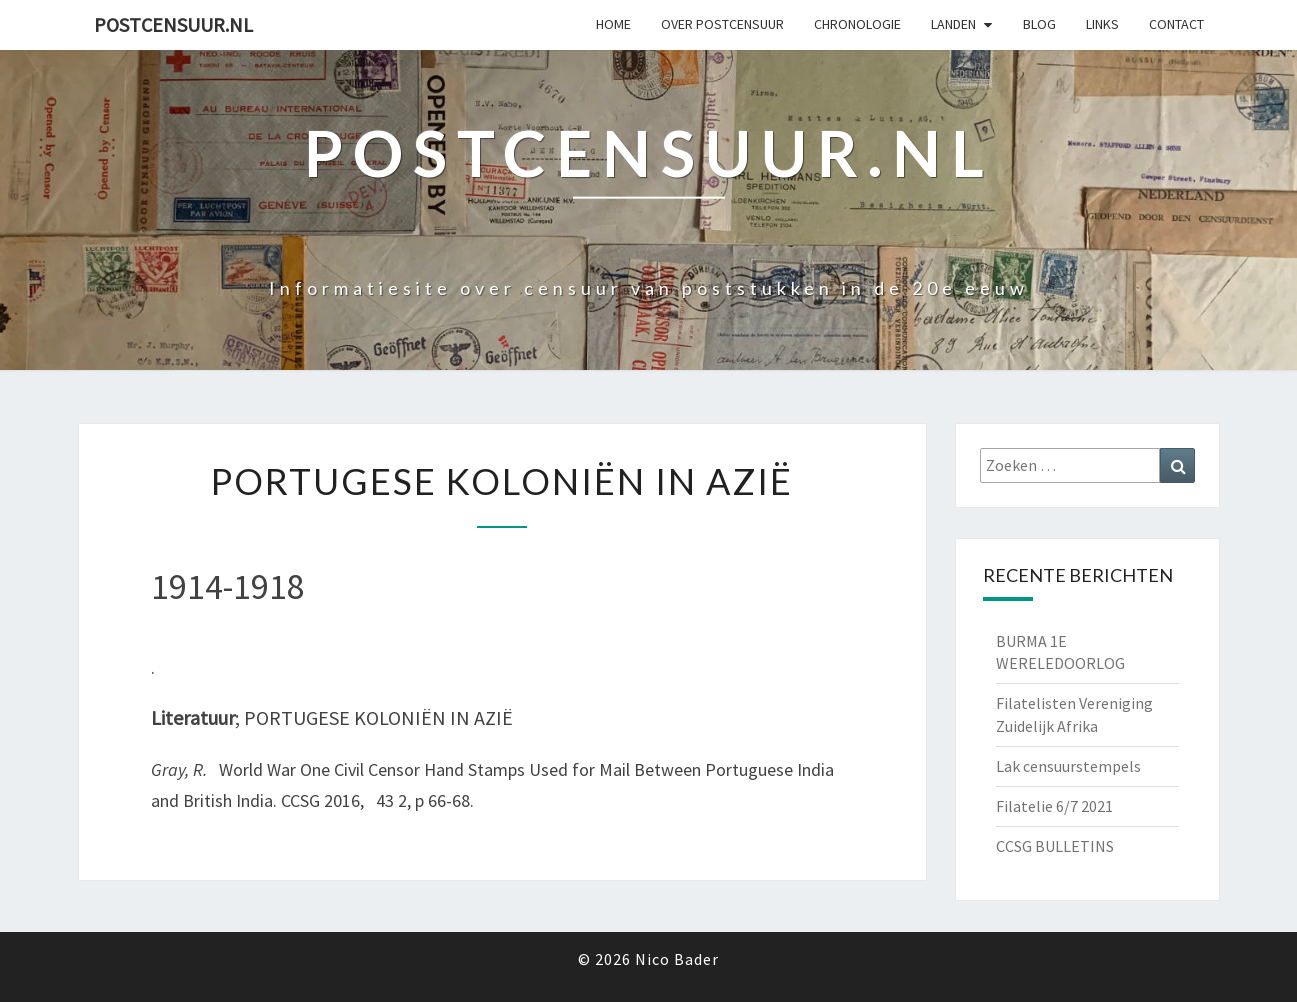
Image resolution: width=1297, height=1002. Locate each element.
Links (1102, 24)
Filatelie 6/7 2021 (1054, 806)
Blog (1039, 24)
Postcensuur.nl (173, 24)
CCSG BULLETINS (1055, 846)
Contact (1176, 24)
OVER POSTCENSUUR (722, 24)
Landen (953, 24)
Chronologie (857, 24)
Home (613, 24)
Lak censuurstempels (1068, 766)
